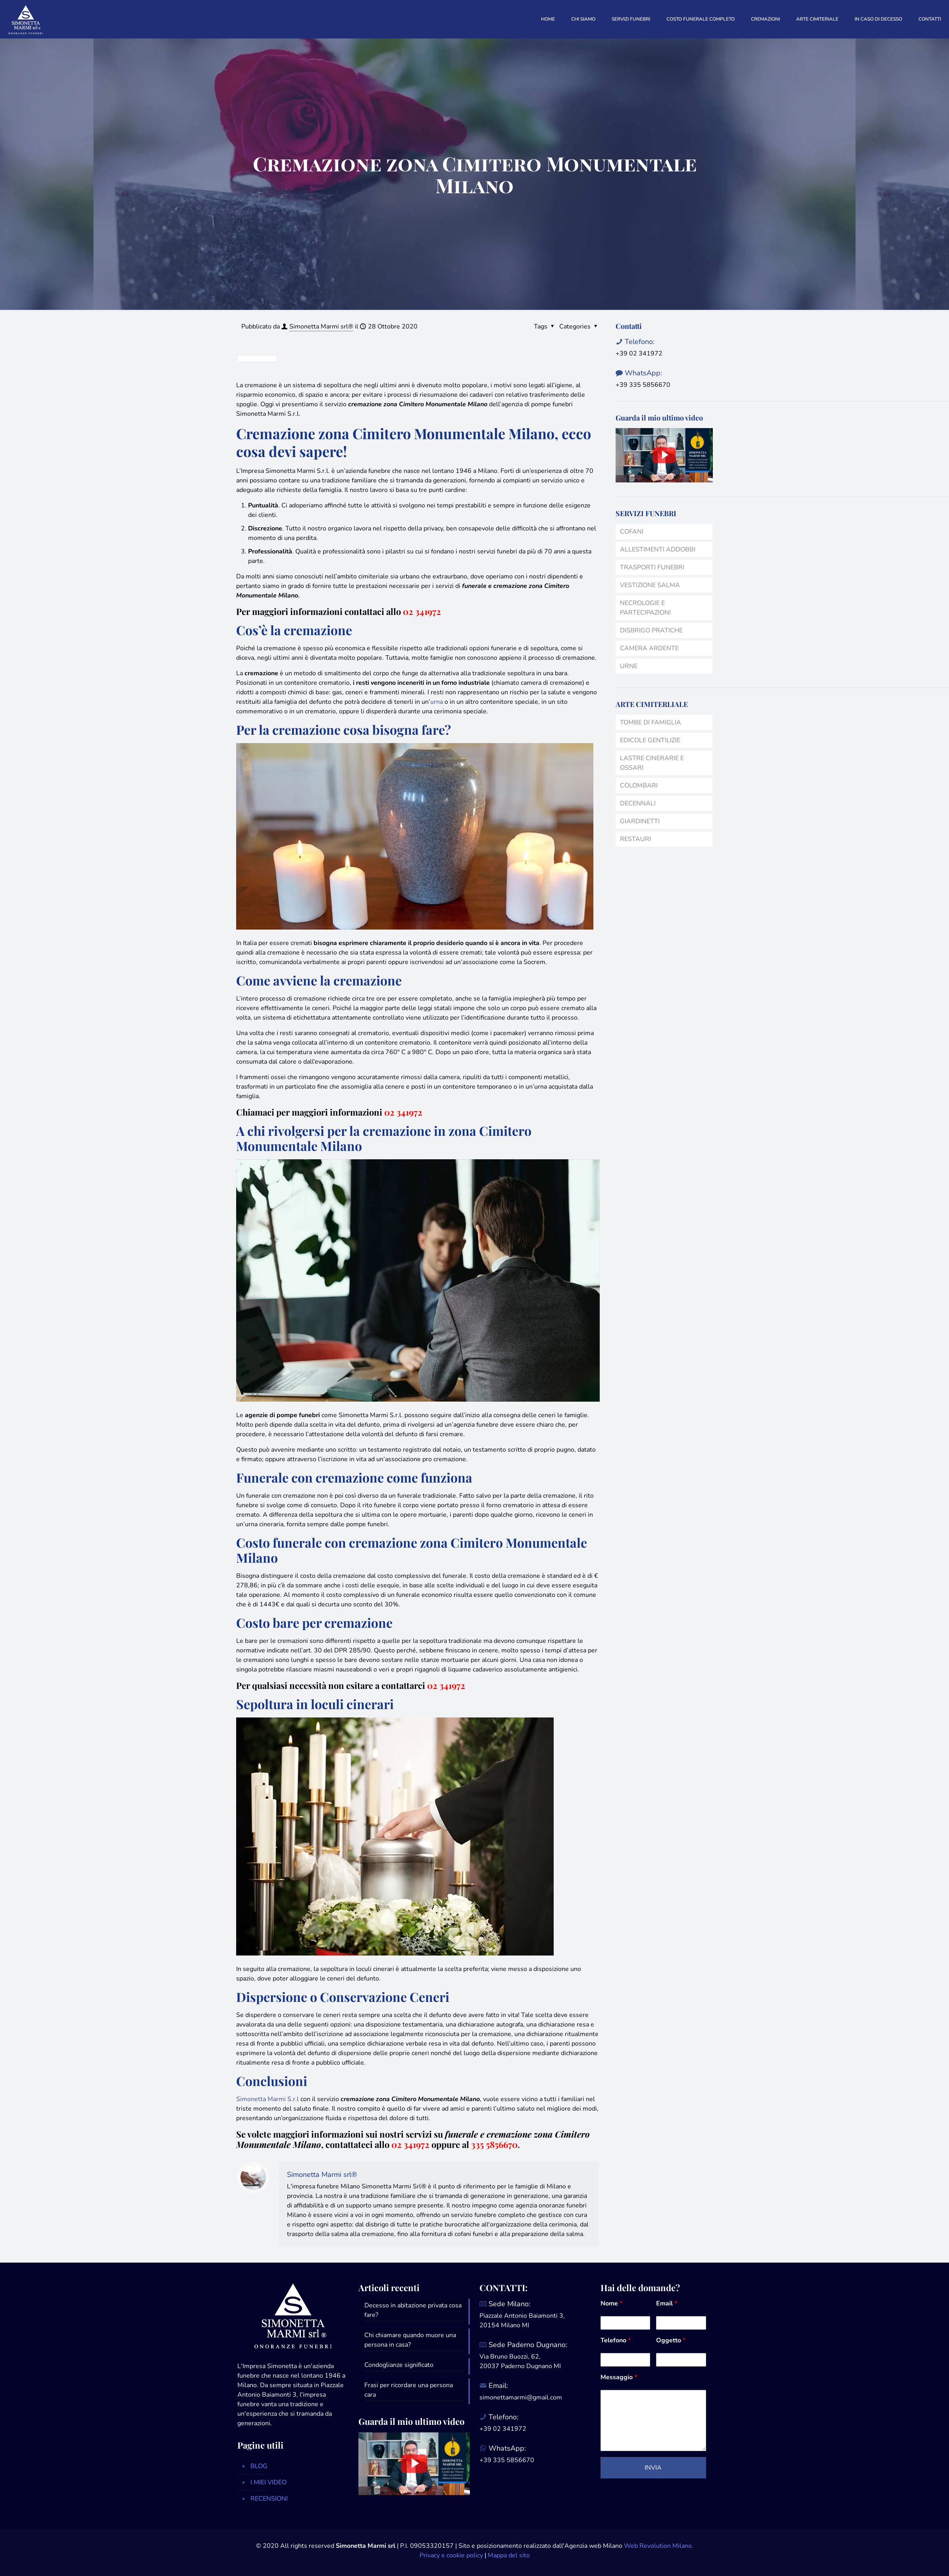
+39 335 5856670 (643, 384)
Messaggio (619, 2377)
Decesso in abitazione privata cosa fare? (413, 2310)
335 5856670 (494, 2144)
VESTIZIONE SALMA (650, 585)
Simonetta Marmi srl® (321, 326)
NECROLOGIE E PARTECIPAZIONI (645, 608)
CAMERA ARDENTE (649, 648)
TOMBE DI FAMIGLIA (650, 722)
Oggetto (670, 2340)
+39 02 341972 (639, 353)
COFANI (631, 531)
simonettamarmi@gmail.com (520, 2397)
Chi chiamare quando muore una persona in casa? (410, 2340)
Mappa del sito (509, 2555)
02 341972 (422, 611)
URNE (628, 666)
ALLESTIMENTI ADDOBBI (657, 549)
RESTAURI (635, 839)
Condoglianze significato (398, 2365)
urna (436, 701)
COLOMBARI (639, 785)
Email (666, 2303)
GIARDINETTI (640, 821)
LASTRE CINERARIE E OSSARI (652, 763)
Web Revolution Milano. (658, 2545)
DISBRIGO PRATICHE (651, 630)
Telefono (616, 2340)
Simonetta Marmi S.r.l (267, 2099)
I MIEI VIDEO (268, 2482)
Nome (611, 2303)
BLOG (259, 2466)
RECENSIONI (269, 2498)
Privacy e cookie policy (451, 2555)
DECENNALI (638, 803)
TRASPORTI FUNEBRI (652, 567)
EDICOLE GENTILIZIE (650, 740)
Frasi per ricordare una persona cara (408, 2390)
